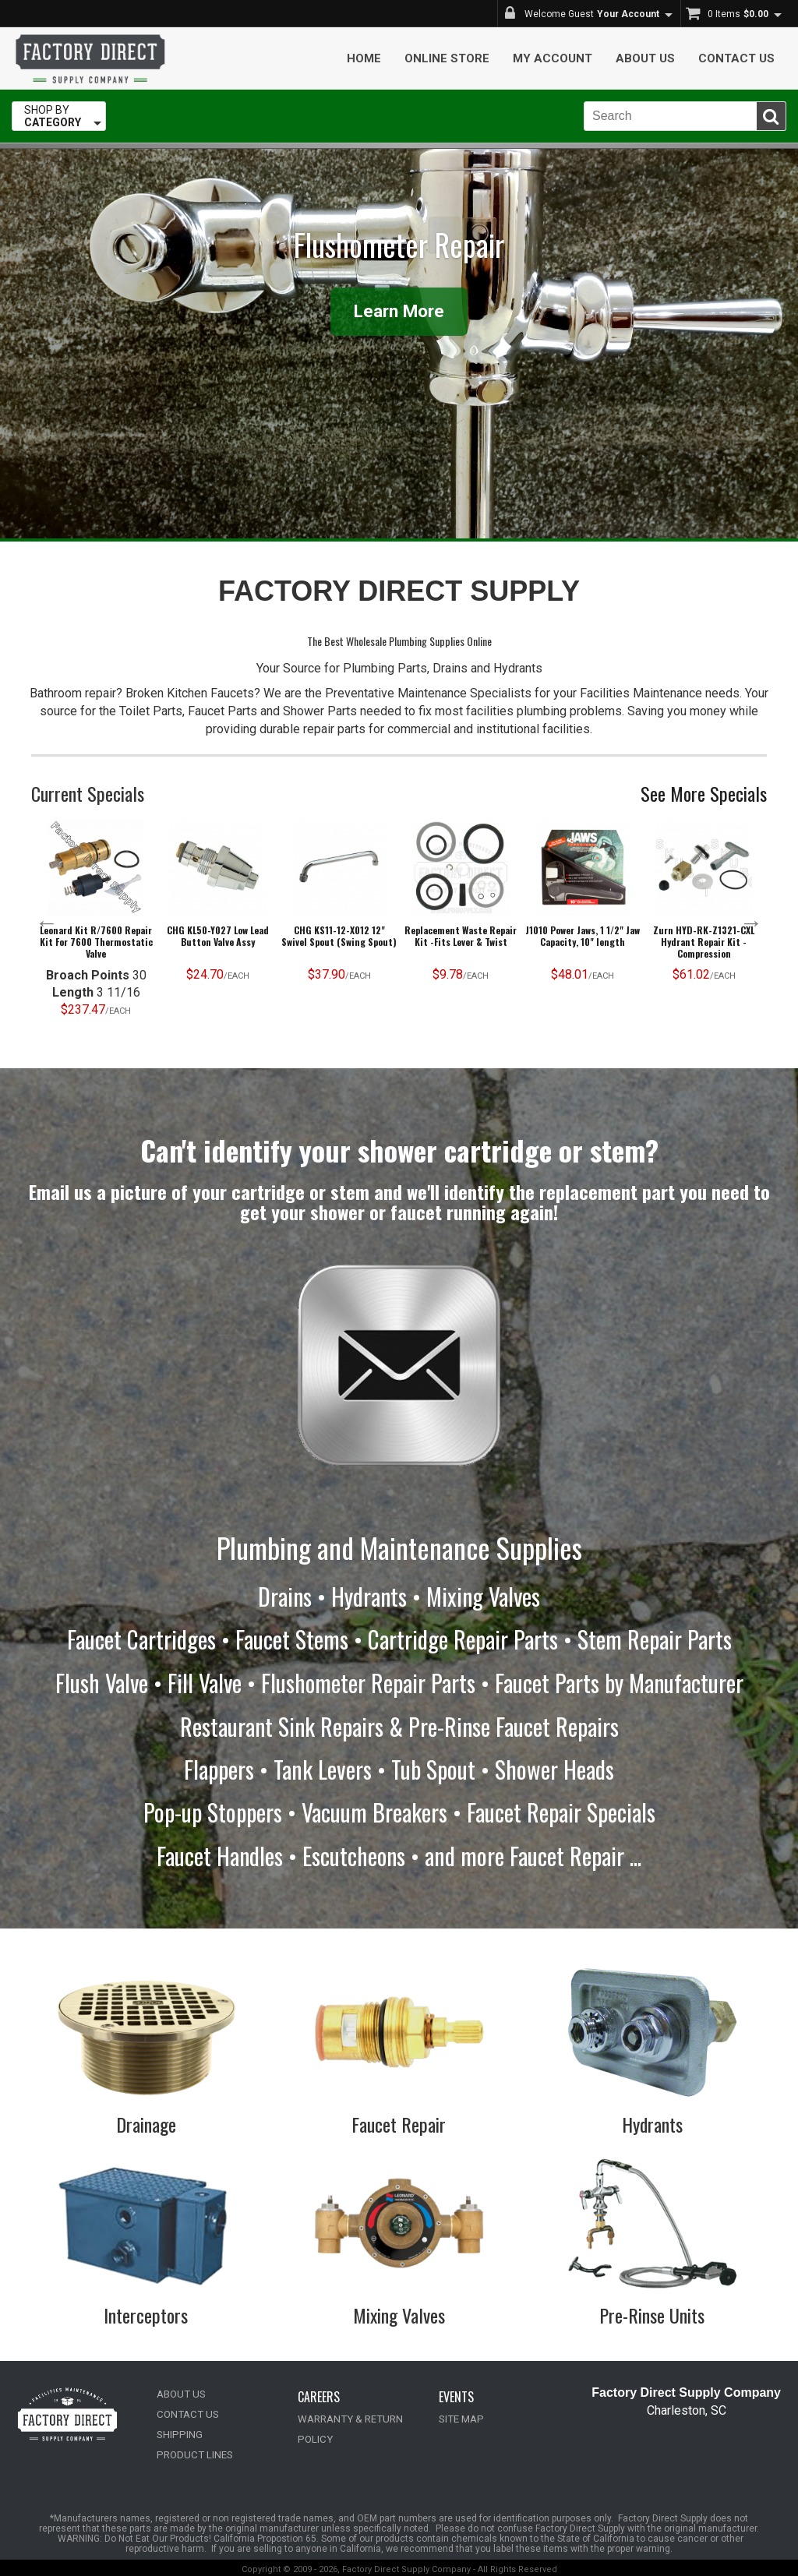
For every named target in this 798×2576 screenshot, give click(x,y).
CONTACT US (186, 2411)
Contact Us (736, 58)
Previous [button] (46, 922)
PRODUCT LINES (193, 2452)
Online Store (446, 58)
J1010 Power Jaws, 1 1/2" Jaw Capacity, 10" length (582, 935)
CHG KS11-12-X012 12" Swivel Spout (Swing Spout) (339, 935)
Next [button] (751, 922)
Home (364, 58)
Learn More (399, 311)
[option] (96, 922)
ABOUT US (181, 2391)
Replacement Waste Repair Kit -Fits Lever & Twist (460, 935)
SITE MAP (460, 2416)
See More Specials (704, 793)
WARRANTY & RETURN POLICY (366, 2416)
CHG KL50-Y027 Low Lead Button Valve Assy (218, 935)
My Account (552, 58)
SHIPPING (178, 2431)
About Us (645, 58)
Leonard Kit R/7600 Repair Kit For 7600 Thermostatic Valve (96, 941)
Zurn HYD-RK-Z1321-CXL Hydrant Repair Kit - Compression (703, 941)
